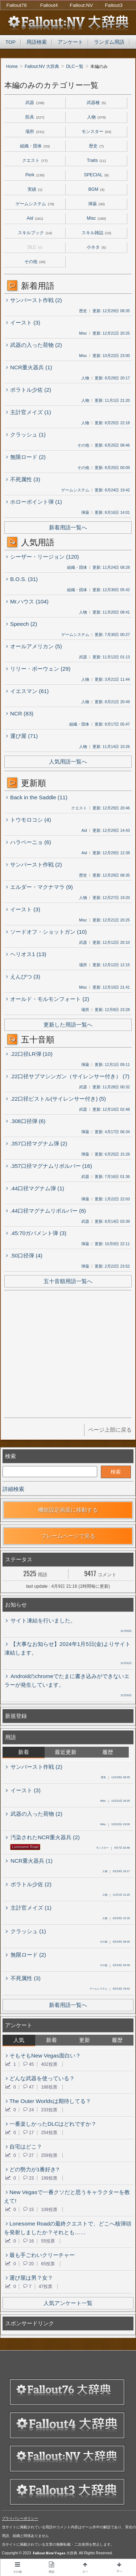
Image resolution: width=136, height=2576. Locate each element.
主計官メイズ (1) (28, 411)
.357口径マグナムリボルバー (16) (49, 1165)
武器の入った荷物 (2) (34, 344)
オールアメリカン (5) (34, 645)
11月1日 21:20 (116, 1895)
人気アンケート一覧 (68, 2303)
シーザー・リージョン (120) (42, 556)
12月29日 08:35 (115, 1778)
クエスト (35, 160)
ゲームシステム (35, 203)
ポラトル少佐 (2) (28, 389)
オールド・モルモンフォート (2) (47, 998)
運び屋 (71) (22, 735)
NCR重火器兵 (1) (29, 366)
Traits (96, 160)
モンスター (96, 131)
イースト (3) (23, 322)
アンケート (70, 42)
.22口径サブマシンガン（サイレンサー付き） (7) (67, 1075)
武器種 (96, 102)
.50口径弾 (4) (24, 1255)
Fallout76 (17, 5)
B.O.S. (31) (22, 578)
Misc (96, 218)
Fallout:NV (81, 5)
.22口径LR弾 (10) (29, 1053)
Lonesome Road (25, 1847)
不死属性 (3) (23, 478)
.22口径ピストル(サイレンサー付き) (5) (56, 1098)
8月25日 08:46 (115, 1942)
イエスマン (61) (27, 690)
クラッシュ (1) (26, 434)
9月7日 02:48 (113, 1848)
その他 (34, 261)
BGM (96, 189)
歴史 (96, 146)
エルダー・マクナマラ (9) (39, 886)
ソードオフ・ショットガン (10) (46, 931)
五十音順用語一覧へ (68, 1281)
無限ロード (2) (26, 456)
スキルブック (35, 232)
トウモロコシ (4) (28, 819)
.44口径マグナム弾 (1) (35, 1187)
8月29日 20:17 (116, 1872)
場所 (34, 131)
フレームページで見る (68, 1536)
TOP (10, 42)
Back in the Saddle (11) (36, 796)
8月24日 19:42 (110, 1989)
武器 (34, 102)
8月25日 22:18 (116, 1919)
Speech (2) (21, 623)
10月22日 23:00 (115, 1825)
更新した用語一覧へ (68, 1025)
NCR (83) (19, 713)
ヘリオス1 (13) (26, 953)
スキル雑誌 (96, 232)
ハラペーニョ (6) (28, 841)
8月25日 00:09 (115, 1966)
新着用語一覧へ (68, 527)
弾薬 (96, 203)
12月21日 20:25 (115, 1801)
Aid (35, 218)
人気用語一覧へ (68, 761)
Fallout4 (49, 5)
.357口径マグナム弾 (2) (36, 1143)
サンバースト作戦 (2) (34, 299)
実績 (35, 189)
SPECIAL (96, 174)
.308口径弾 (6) (25, 1120)
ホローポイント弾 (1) (34, 501)
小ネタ (96, 247)
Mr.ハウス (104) (27, 601)
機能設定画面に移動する (68, 1510)
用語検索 (36, 42)
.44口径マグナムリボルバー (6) (46, 1210)
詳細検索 (13, 1489)
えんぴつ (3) (23, 976)
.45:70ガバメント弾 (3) (36, 1232)
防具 (34, 117)
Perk (35, 174)
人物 (96, 117)
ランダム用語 (109, 42)
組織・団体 (35, 146)
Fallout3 (114, 5)
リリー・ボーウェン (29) (38, 668)
